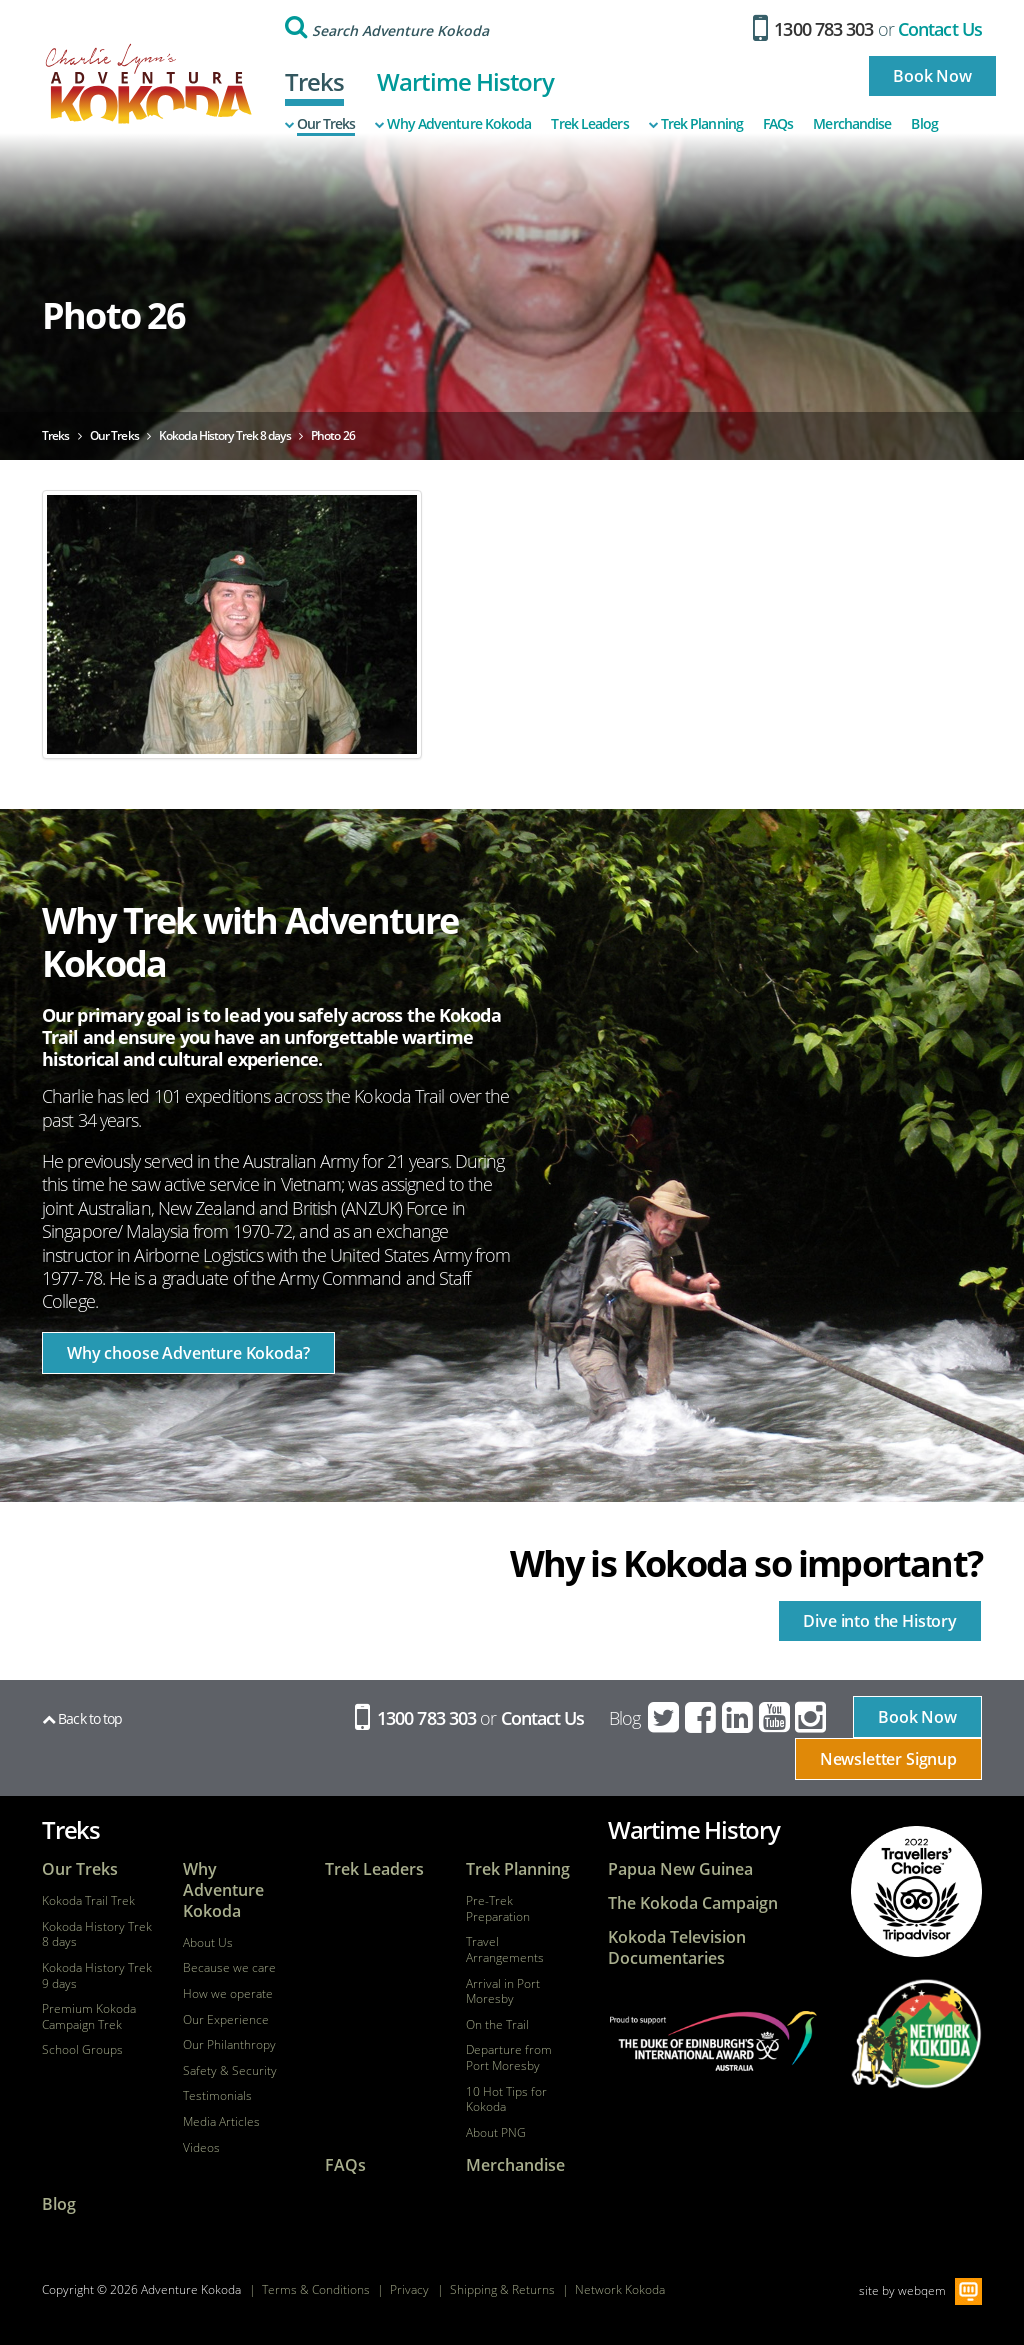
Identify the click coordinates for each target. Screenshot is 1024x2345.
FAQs (778, 124)
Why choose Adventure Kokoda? (188, 1353)
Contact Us (940, 29)
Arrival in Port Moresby (503, 1991)
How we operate (228, 1994)
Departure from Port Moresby (509, 2057)
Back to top (82, 1718)
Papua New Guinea (680, 1869)
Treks (315, 81)
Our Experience (226, 2020)
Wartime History (465, 81)
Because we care (229, 1968)
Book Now (932, 76)
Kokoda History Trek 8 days (97, 1934)
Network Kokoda (620, 2289)
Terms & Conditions (316, 2289)
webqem (922, 2290)
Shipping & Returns (502, 2289)
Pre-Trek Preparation (498, 1908)
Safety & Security (230, 2071)
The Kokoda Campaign (693, 1903)
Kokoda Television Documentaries (677, 1948)
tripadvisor (916, 1892)
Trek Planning (696, 124)
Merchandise (852, 124)
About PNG (496, 2133)
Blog (924, 124)
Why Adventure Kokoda (453, 124)
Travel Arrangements (505, 1949)
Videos (201, 2148)
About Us (208, 1943)
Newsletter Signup (888, 1759)
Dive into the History (880, 1621)
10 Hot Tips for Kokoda (506, 2099)
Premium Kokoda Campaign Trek (89, 2016)
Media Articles (221, 2122)
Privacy (409, 2289)
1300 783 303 (813, 29)
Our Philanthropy (229, 2045)
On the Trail (497, 2025)
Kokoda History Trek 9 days (97, 1975)
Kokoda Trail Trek (88, 1901)
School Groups (82, 2050)
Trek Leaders (589, 124)
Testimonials (217, 2096)
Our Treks (320, 124)
